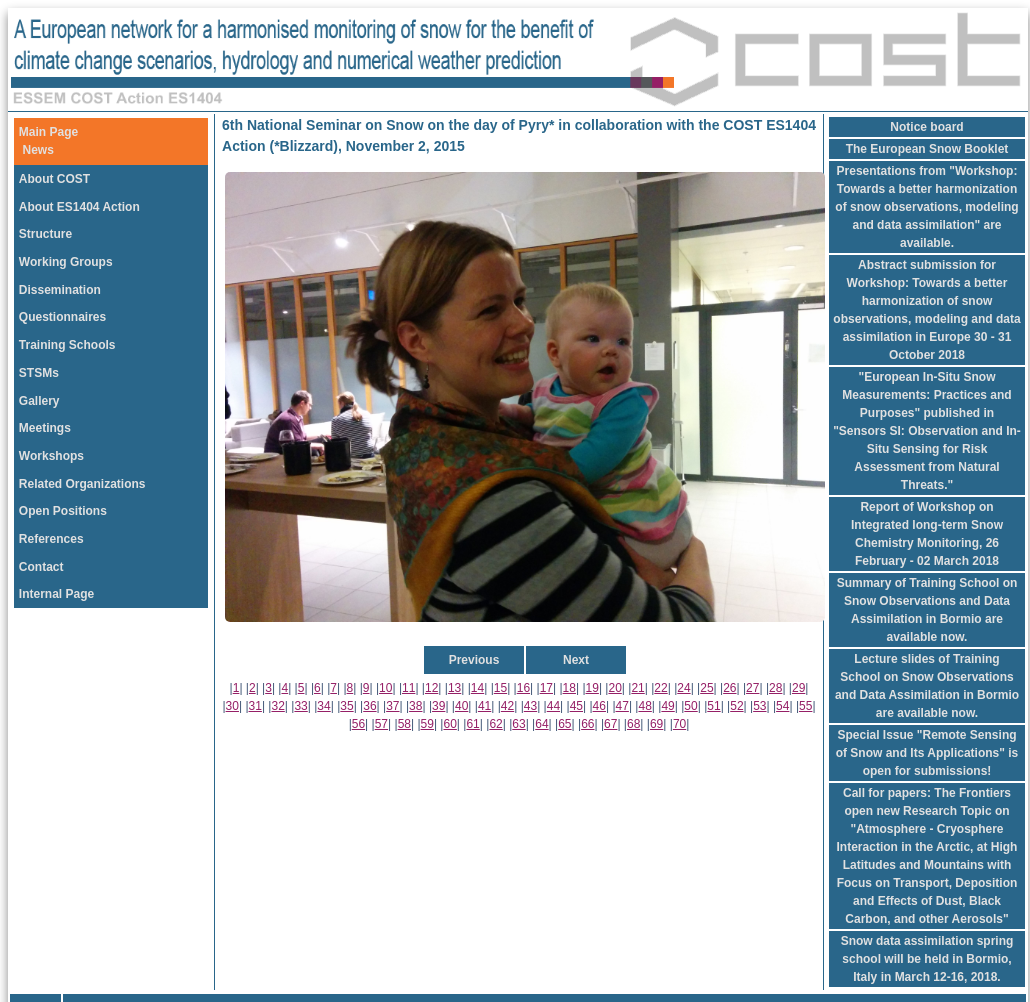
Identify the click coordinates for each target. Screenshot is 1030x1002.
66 (587, 724)
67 (610, 724)
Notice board (926, 127)
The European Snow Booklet (927, 149)
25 (706, 688)
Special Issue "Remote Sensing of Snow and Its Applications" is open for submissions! (927, 753)
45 (576, 706)
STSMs (39, 373)
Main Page (48, 132)
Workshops (51, 456)
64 (541, 724)
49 (667, 706)
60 (450, 724)
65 (564, 724)
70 (679, 724)
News (38, 150)
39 (438, 706)
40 (461, 706)
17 (546, 688)
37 (392, 706)
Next (576, 660)
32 (277, 706)
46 (599, 706)
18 (569, 688)
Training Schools (67, 345)
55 (805, 706)
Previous (474, 660)
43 (530, 706)
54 (782, 706)
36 (369, 706)
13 (454, 688)
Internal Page (56, 594)
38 (415, 706)
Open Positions (63, 511)
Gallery (39, 401)
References (51, 539)
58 (404, 724)
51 (713, 706)
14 (477, 688)
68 (633, 724)
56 (358, 724)
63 (518, 724)
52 (736, 706)
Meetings (45, 428)
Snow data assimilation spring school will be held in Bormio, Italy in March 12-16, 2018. (927, 959)
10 (385, 688)
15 (500, 688)
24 (683, 688)
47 (622, 706)
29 (798, 688)
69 (656, 724)
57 (381, 724)
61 (472, 724)
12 (431, 688)
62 (495, 724)
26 (729, 688)
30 (232, 706)
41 (484, 706)
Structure (45, 234)
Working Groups (66, 262)
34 (323, 706)
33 (300, 706)
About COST (54, 179)
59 (427, 724)
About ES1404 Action (79, 207)
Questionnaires (62, 317)
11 (408, 688)
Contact (41, 567)
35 (346, 706)
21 (637, 688)
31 (255, 706)
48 (644, 706)
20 (614, 688)
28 (775, 688)
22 (660, 688)
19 (592, 688)
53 (759, 706)
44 (553, 706)
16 (523, 688)
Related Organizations (82, 484)
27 (752, 688)
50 (690, 706)
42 (507, 706)
